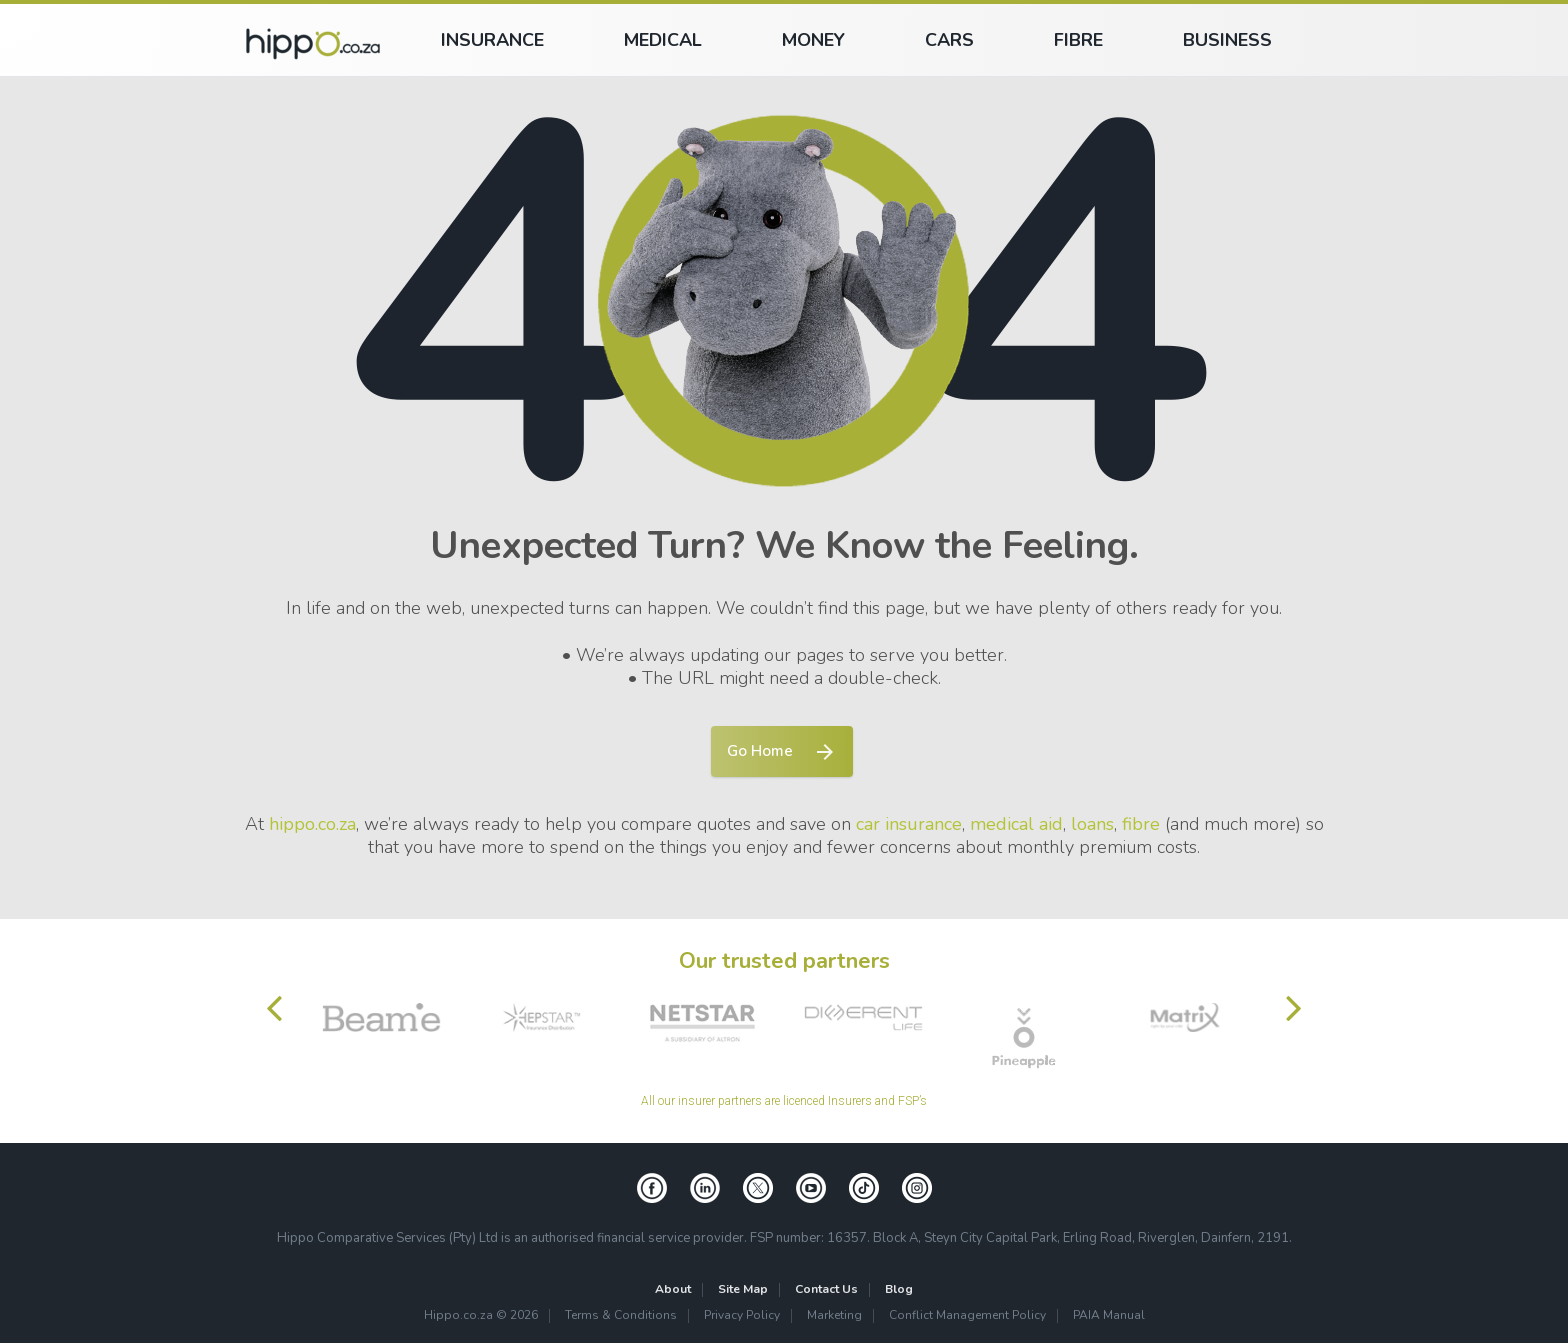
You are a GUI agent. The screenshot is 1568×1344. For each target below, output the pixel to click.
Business (1227, 40)
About (673, 1290)
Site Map (743, 1290)
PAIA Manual (1109, 1316)
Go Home (755, 752)
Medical (663, 40)
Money (813, 40)
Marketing (834, 1316)
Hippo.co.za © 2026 (481, 1316)
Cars (949, 40)
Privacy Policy (742, 1316)
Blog (899, 1290)
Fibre (1078, 40)
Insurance (492, 40)
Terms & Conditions (621, 1316)
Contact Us (826, 1290)
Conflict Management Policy (967, 1316)
